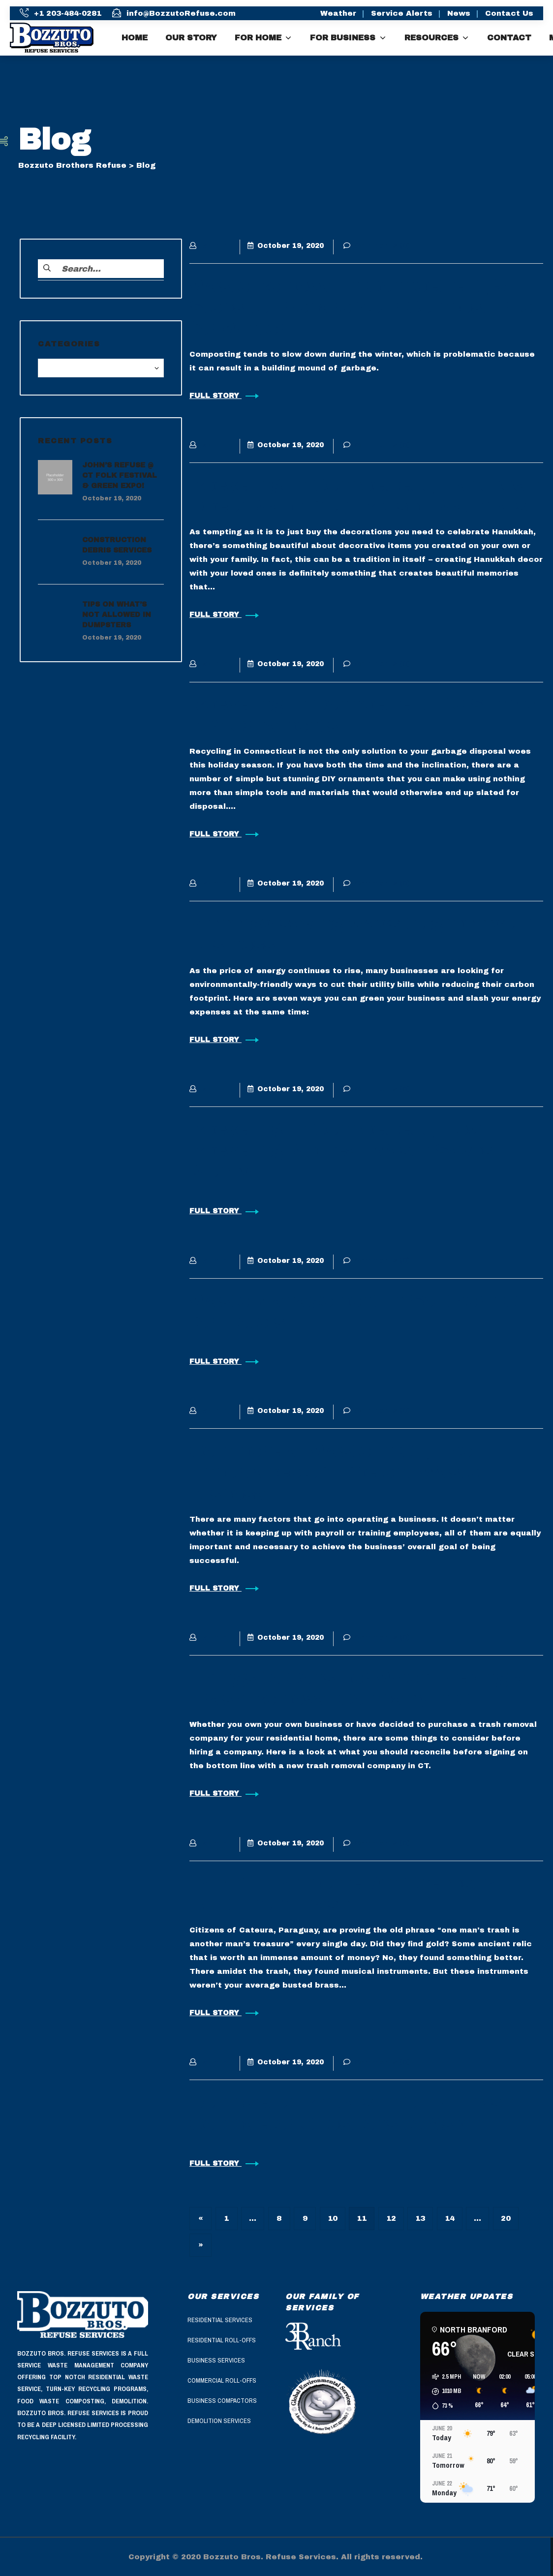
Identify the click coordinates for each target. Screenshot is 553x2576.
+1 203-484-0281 (67, 13)
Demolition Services (219, 2421)
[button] (443, 2391)
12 (391, 2218)
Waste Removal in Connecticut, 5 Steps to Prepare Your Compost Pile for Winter (360, 307)
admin (209, 245)
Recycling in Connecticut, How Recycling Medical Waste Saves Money (340, 1151)
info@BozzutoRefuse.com (181, 13)
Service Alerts (401, 13)
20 (506, 2218)
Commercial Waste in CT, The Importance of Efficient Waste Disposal (334, 1472)
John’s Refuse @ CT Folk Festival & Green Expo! (119, 476)
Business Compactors (222, 2400)
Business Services (216, 2360)
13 (420, 2218)
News (458, 13)
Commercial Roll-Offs (221, 2380)
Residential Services (219, 2320)
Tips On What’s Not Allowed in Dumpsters (116, 615)
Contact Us (509, 13)
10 (333, 2218)
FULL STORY (224, 395)
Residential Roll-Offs (221, 2340)
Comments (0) (376, 245)
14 (450, 2218)
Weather (338, 13)
